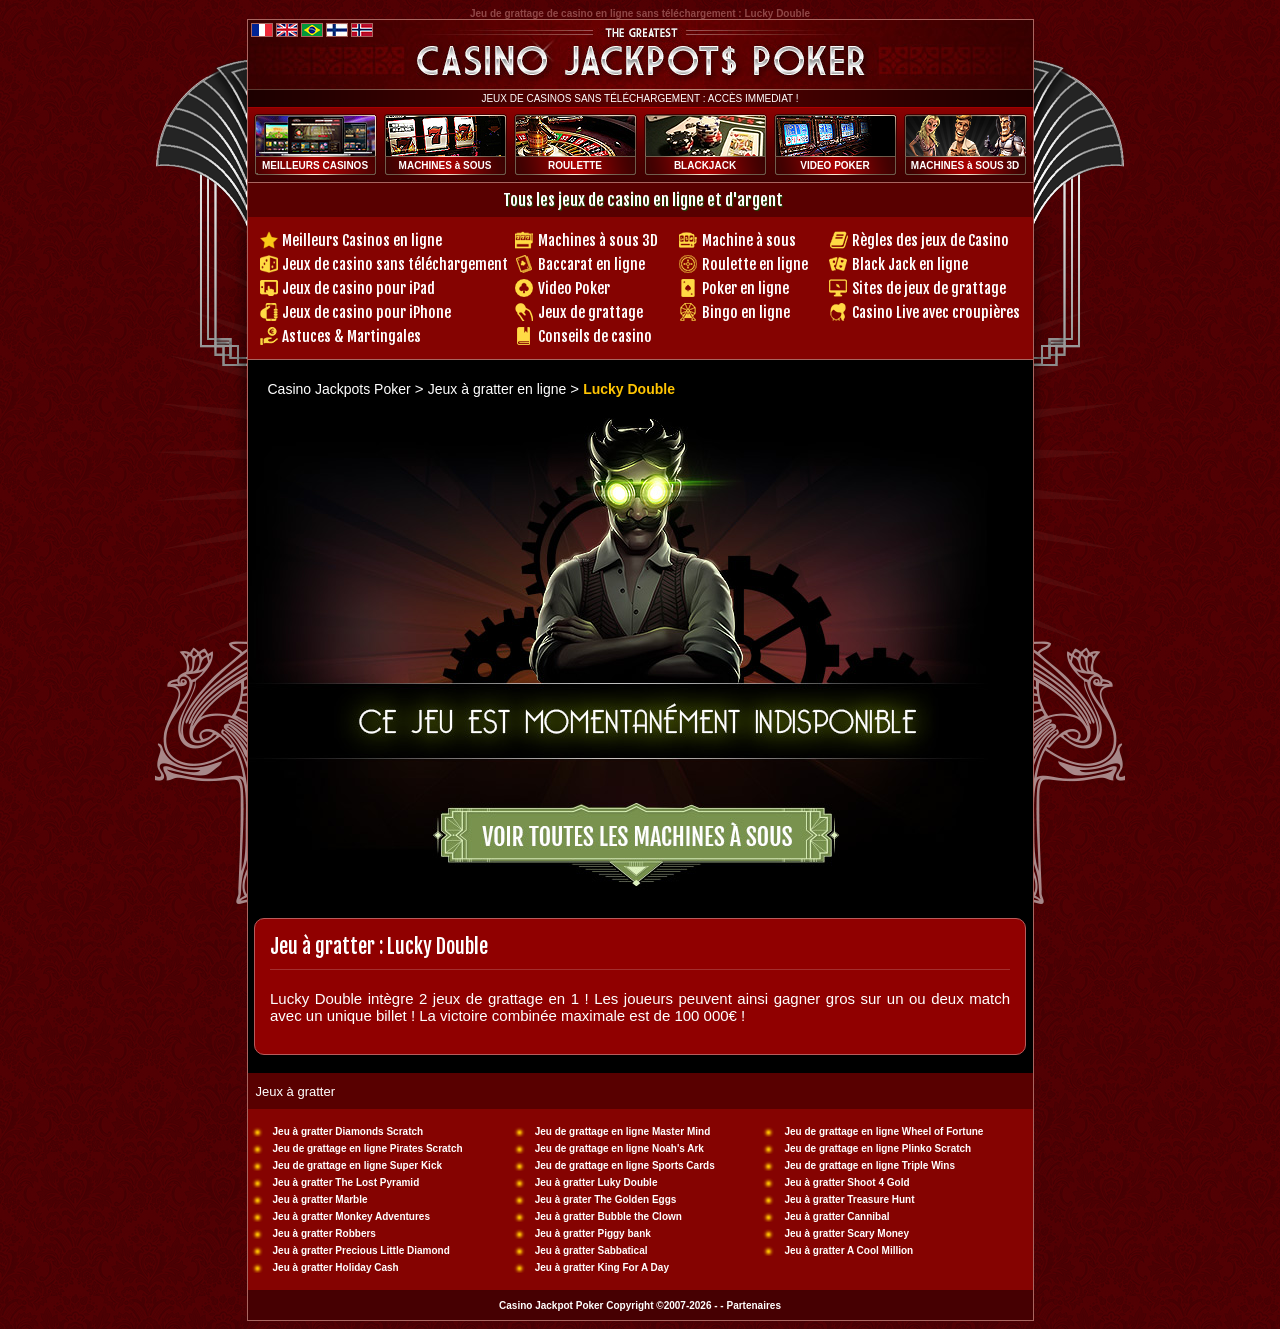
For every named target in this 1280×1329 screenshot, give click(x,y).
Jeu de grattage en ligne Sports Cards (625, 1165)
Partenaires (753, 1305)
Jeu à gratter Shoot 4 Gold (847, 1182)
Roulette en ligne (755, 264)
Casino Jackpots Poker (339, 389)
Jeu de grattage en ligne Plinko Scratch (878, 1148)
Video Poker (574, 288)
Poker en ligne (745, 288)
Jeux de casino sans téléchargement (395, 264)
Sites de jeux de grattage (929, 288)
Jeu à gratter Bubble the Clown (608, 1216)
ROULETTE (575, 165)
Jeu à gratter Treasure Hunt (850, 1199)
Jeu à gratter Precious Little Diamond (361, 1250)
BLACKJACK (705, 165)
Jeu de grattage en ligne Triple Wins (870, 1165)
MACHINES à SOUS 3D (965, 165)
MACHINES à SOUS (445, 165)
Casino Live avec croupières (936, 312)
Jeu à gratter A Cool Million (849, 1250)
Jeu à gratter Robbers (324, 1233)
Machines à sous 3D (598, 240)
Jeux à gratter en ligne (499, 389)
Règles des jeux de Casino (930, 240)
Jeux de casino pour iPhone (366, 312)
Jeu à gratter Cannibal (837, 1216)
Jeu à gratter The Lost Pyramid (346, 1182)
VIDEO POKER (834, 165)
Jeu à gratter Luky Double (596, 1182)
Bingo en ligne (746, 312)
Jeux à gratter (296, 1091)
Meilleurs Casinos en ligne (362, 240)
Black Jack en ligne (910, 264)
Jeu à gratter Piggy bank (593, 1233)
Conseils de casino (595, 336)
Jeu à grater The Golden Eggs (606, 1199)
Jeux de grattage (590, 312)
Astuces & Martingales (351, 336)
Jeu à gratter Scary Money (847, 1233)
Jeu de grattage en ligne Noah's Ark (619, 1148)
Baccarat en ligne (591, 264)
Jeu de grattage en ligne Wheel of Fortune (884, 1131)
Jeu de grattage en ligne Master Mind (623, 1131)
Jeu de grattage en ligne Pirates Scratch (368, 1148)
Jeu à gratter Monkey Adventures (351, 1216)
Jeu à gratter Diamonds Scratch (348, 1131)
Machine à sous (749, 240)
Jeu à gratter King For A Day (602, 1267)
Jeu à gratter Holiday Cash (336, 1267)
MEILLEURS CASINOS (315, 165)
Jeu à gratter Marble (320, 1199)
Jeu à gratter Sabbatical (591, 1250)
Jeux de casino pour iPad (358, 288)
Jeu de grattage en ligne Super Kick (358, 1165)
